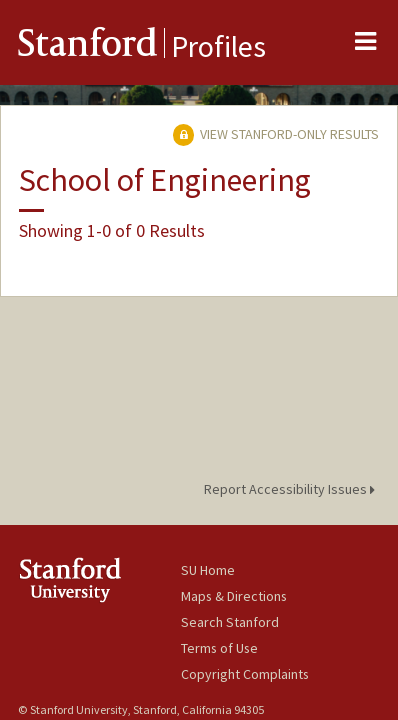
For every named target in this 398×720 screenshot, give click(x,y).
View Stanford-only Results (276, 134)
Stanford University (99, 579)
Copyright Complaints (245, 674)
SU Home (208, 570)
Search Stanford (230, 622)
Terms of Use (219, 648)
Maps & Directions (234, 596)
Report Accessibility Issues (292, 489)
